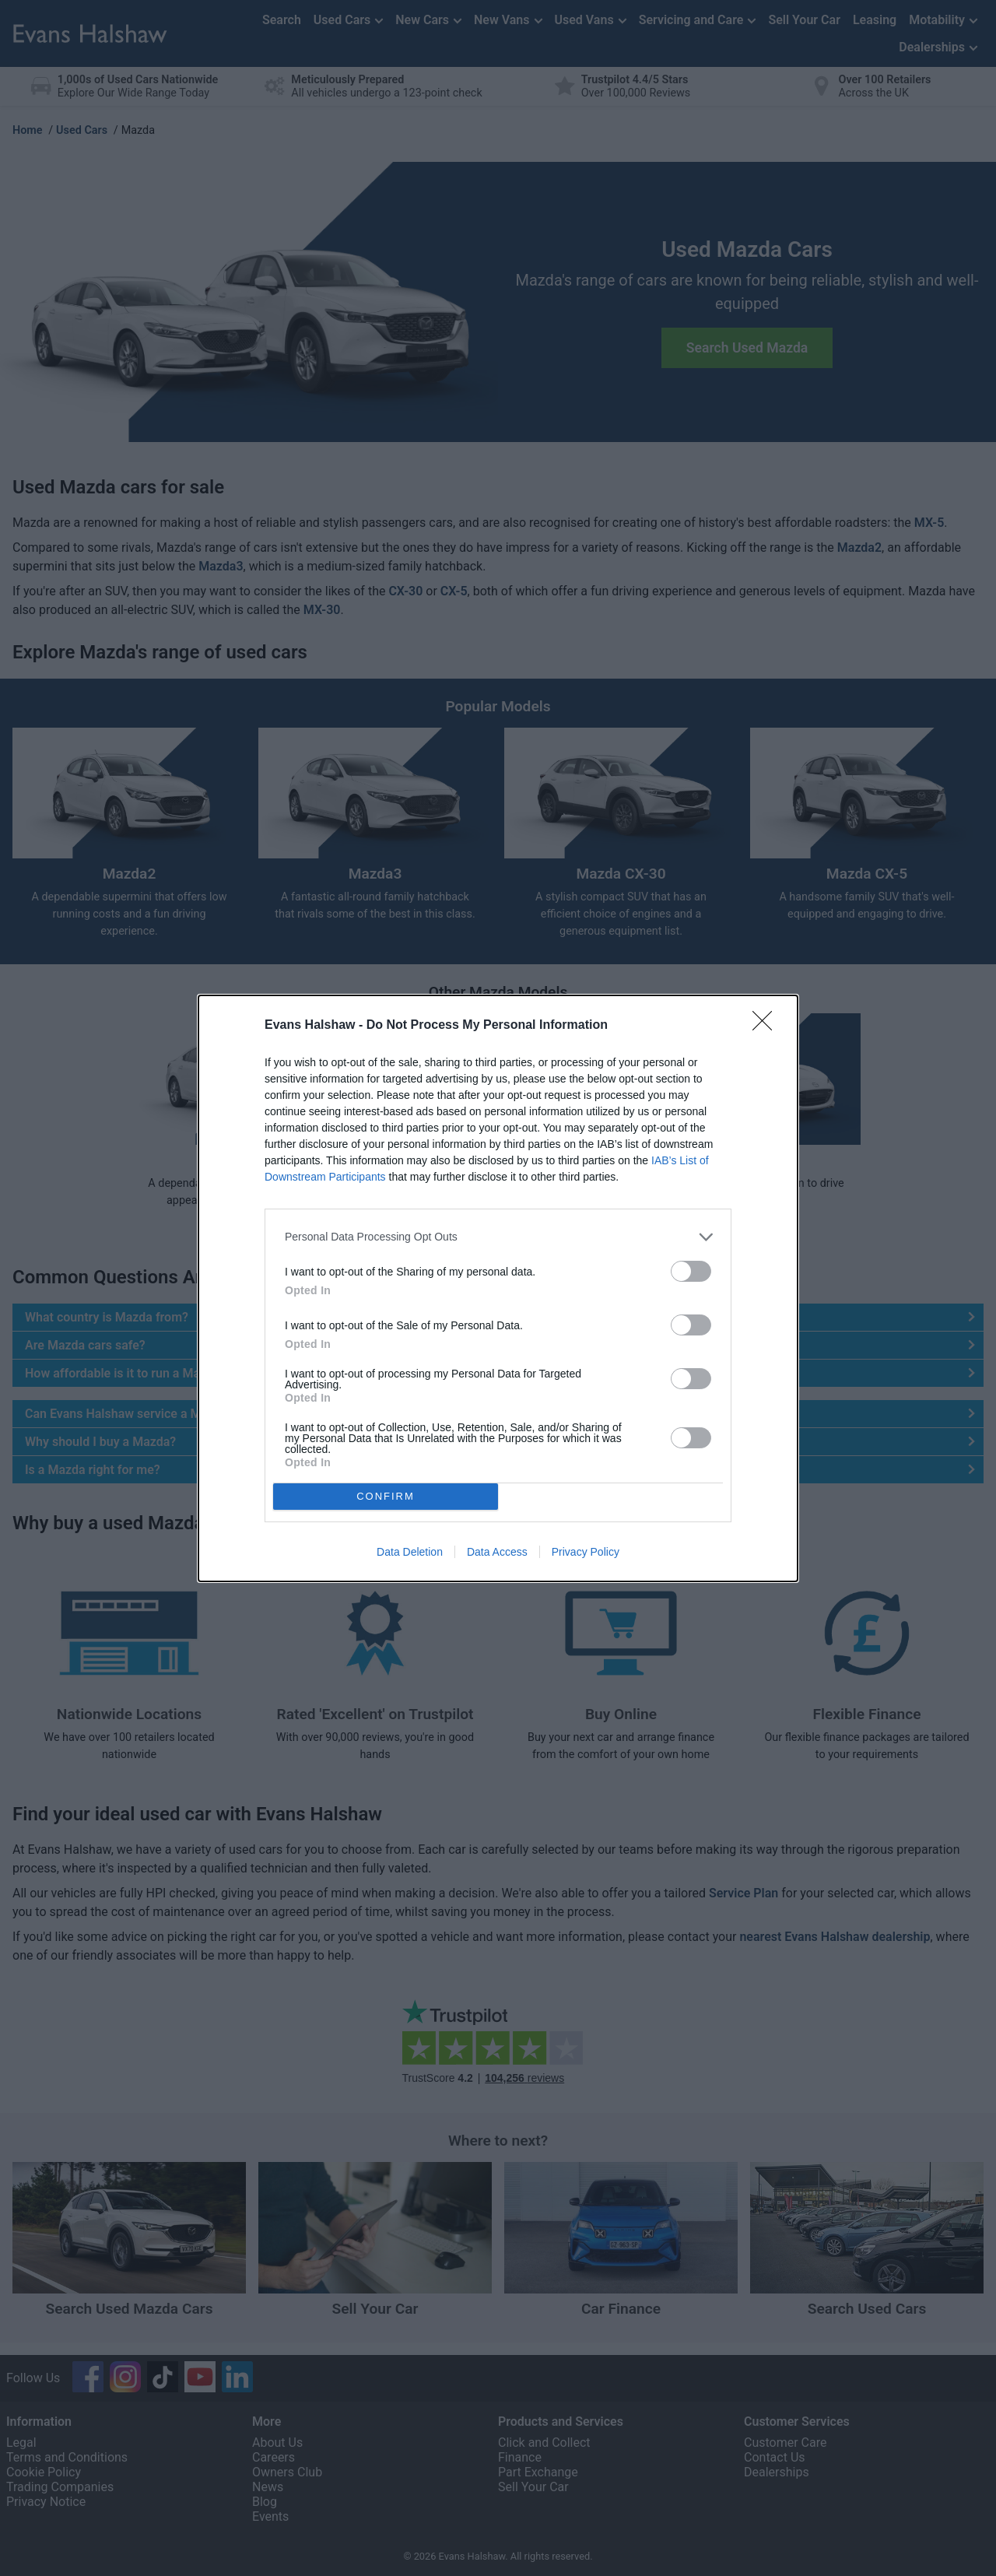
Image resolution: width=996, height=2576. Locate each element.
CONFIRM (385, 1495)
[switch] (691, 1270)
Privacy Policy (585, 1552)
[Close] (767, 1025)
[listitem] (498, 1236)
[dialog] (498, 1288)
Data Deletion (410, 1552)
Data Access (497, 1552)
